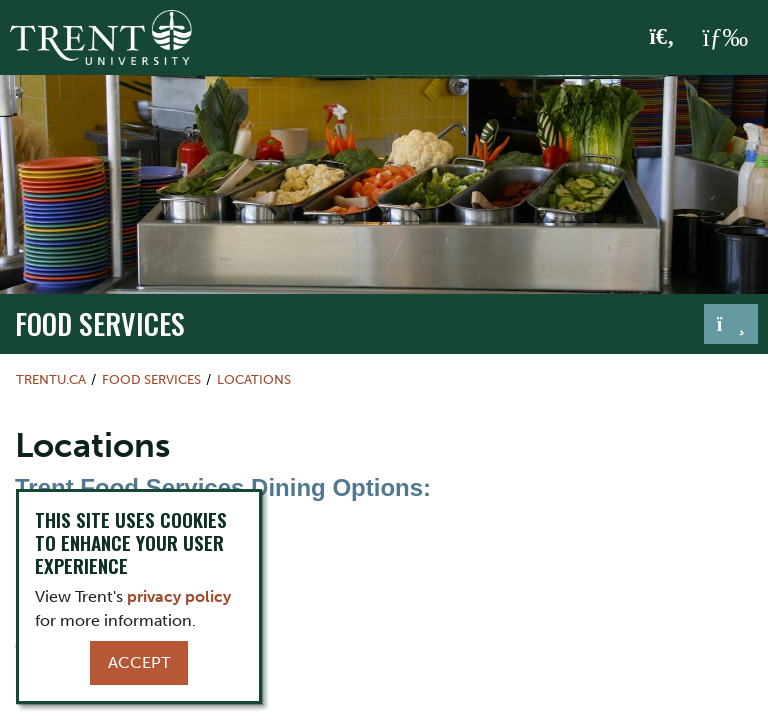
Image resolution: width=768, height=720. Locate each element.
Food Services (100, 323)
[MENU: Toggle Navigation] (725, 38)
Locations (254, 379)
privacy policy (179, 596)
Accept (139, 662)
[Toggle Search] (662, 38)
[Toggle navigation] (731, 324)
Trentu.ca (51, 379)
